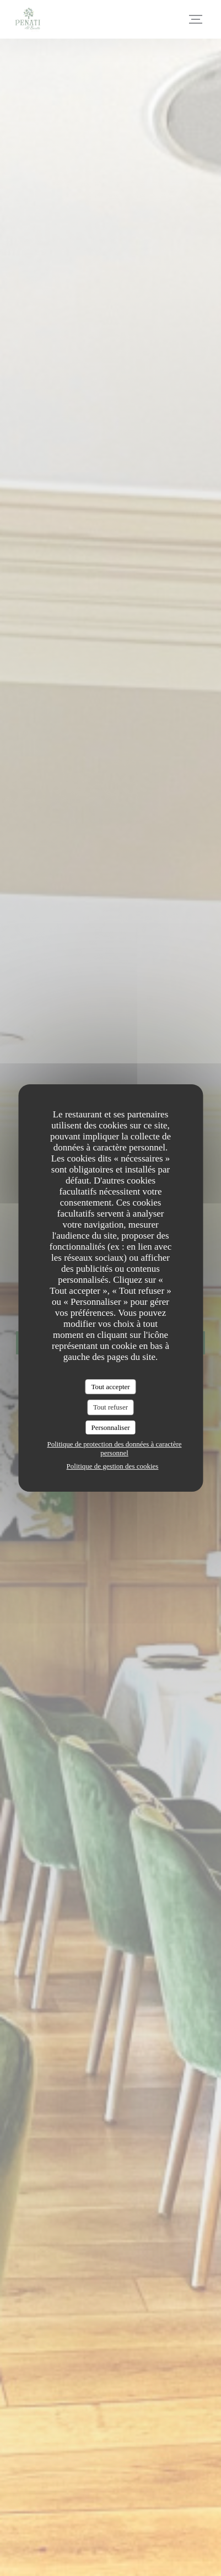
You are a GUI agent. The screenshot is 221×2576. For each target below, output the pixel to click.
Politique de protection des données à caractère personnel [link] (114, 1448)
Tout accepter (110, 1387)
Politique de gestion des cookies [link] (113, 1466)
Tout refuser (110, 1407)
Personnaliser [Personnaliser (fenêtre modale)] (110, 1427)
